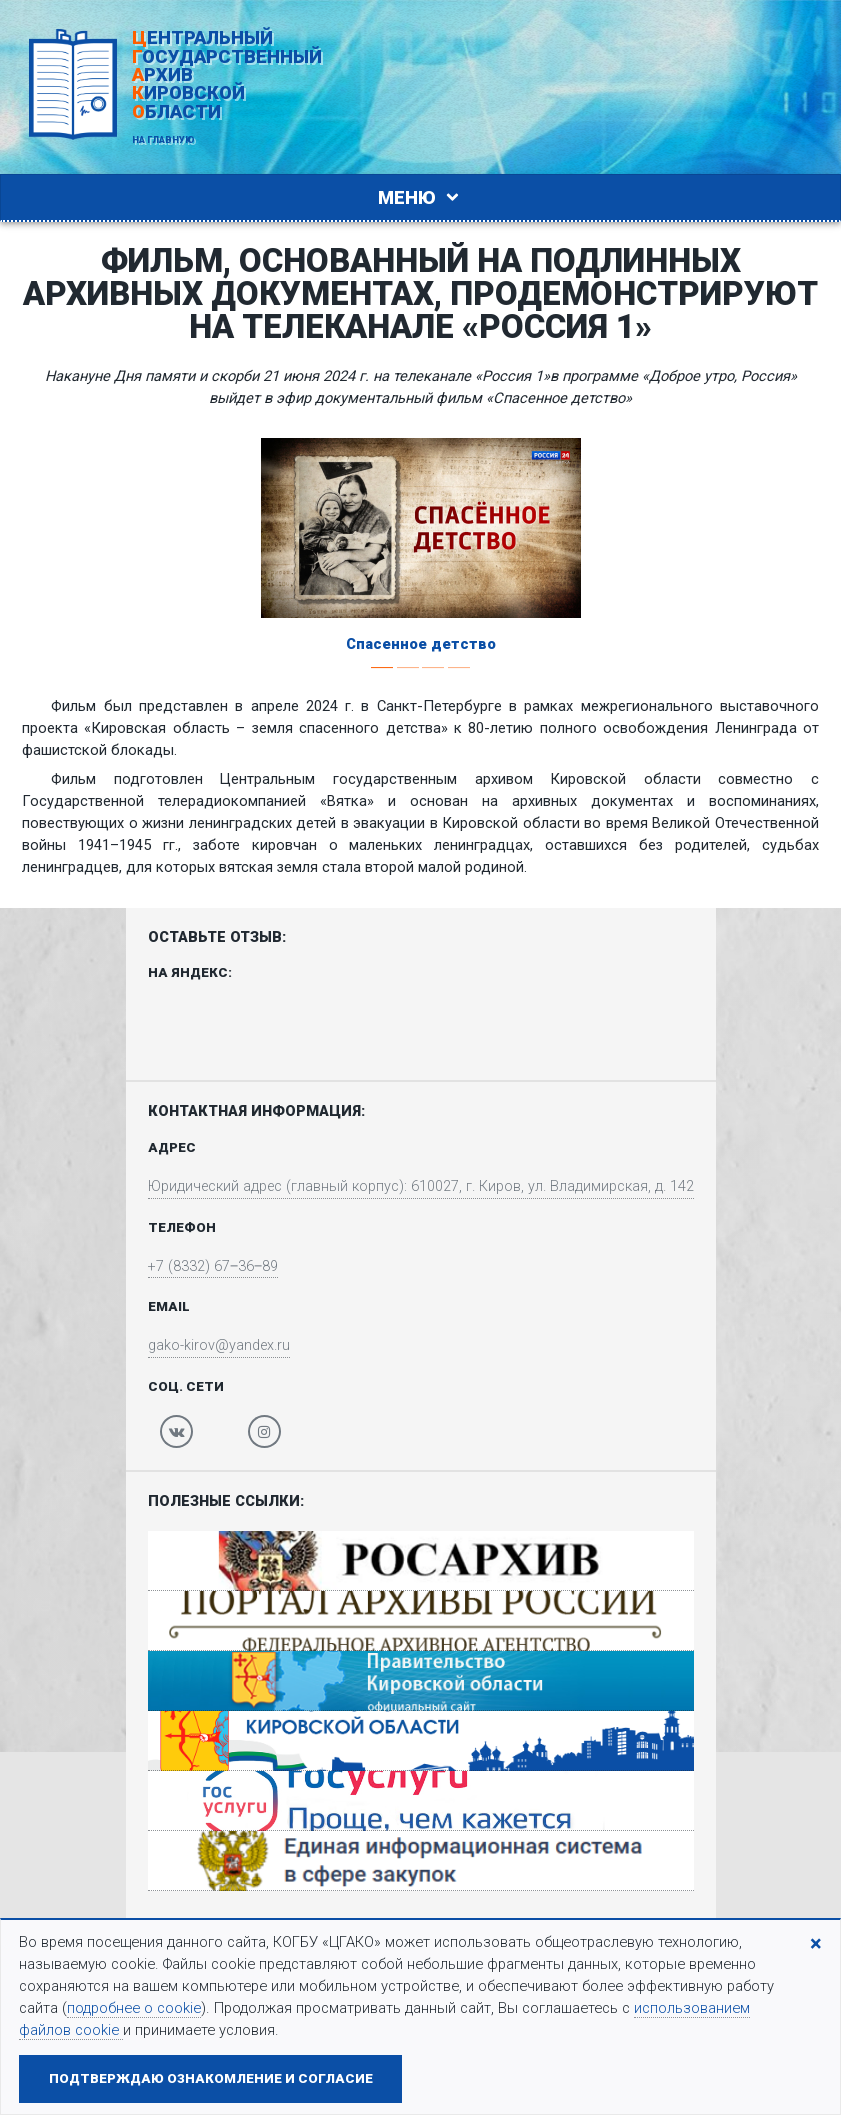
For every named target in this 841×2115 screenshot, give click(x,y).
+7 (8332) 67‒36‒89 (209, 1267)
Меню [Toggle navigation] (421, 197)
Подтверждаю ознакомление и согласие (211, 2078)
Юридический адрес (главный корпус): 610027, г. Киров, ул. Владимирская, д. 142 (421, 1186)
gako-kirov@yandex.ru (216, 1347)
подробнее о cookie (134, 2008)
